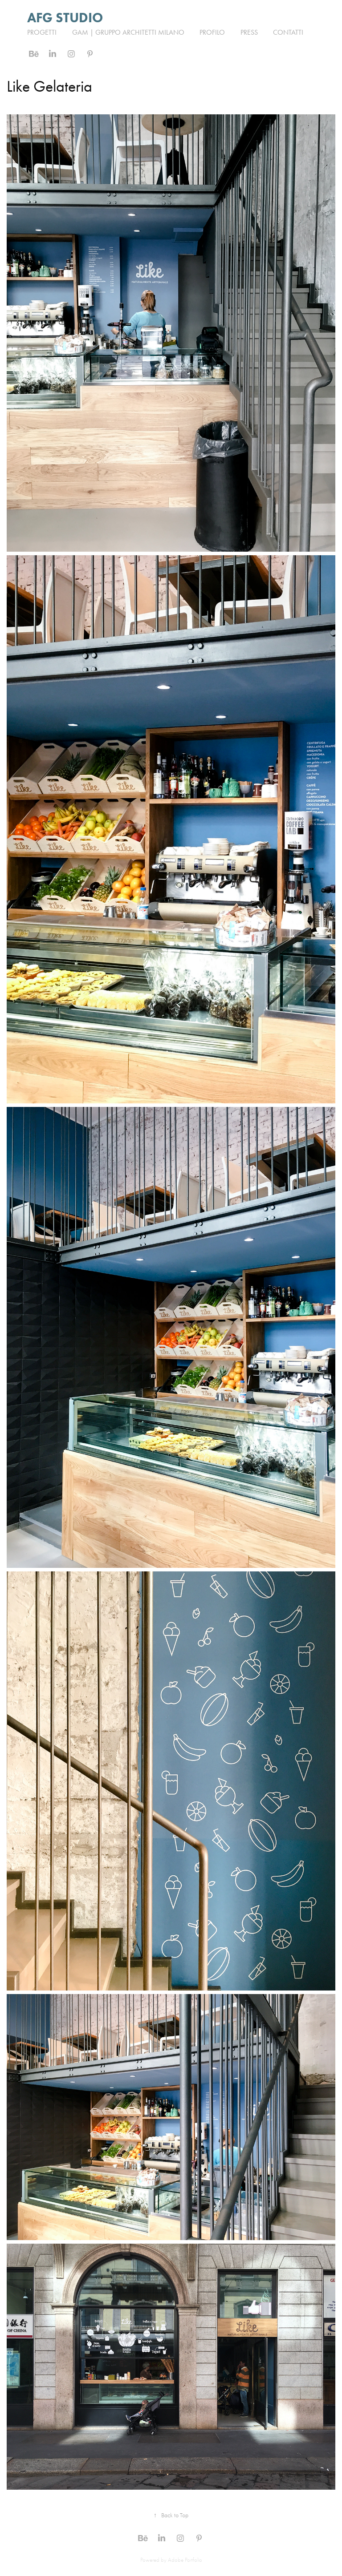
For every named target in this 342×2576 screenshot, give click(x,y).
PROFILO (212, 32)
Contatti (288, 32)
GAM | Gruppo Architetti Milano (128, 32)
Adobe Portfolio (185, 2559)
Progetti (42, 32)
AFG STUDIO (66, 17)
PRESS (249, 32)
